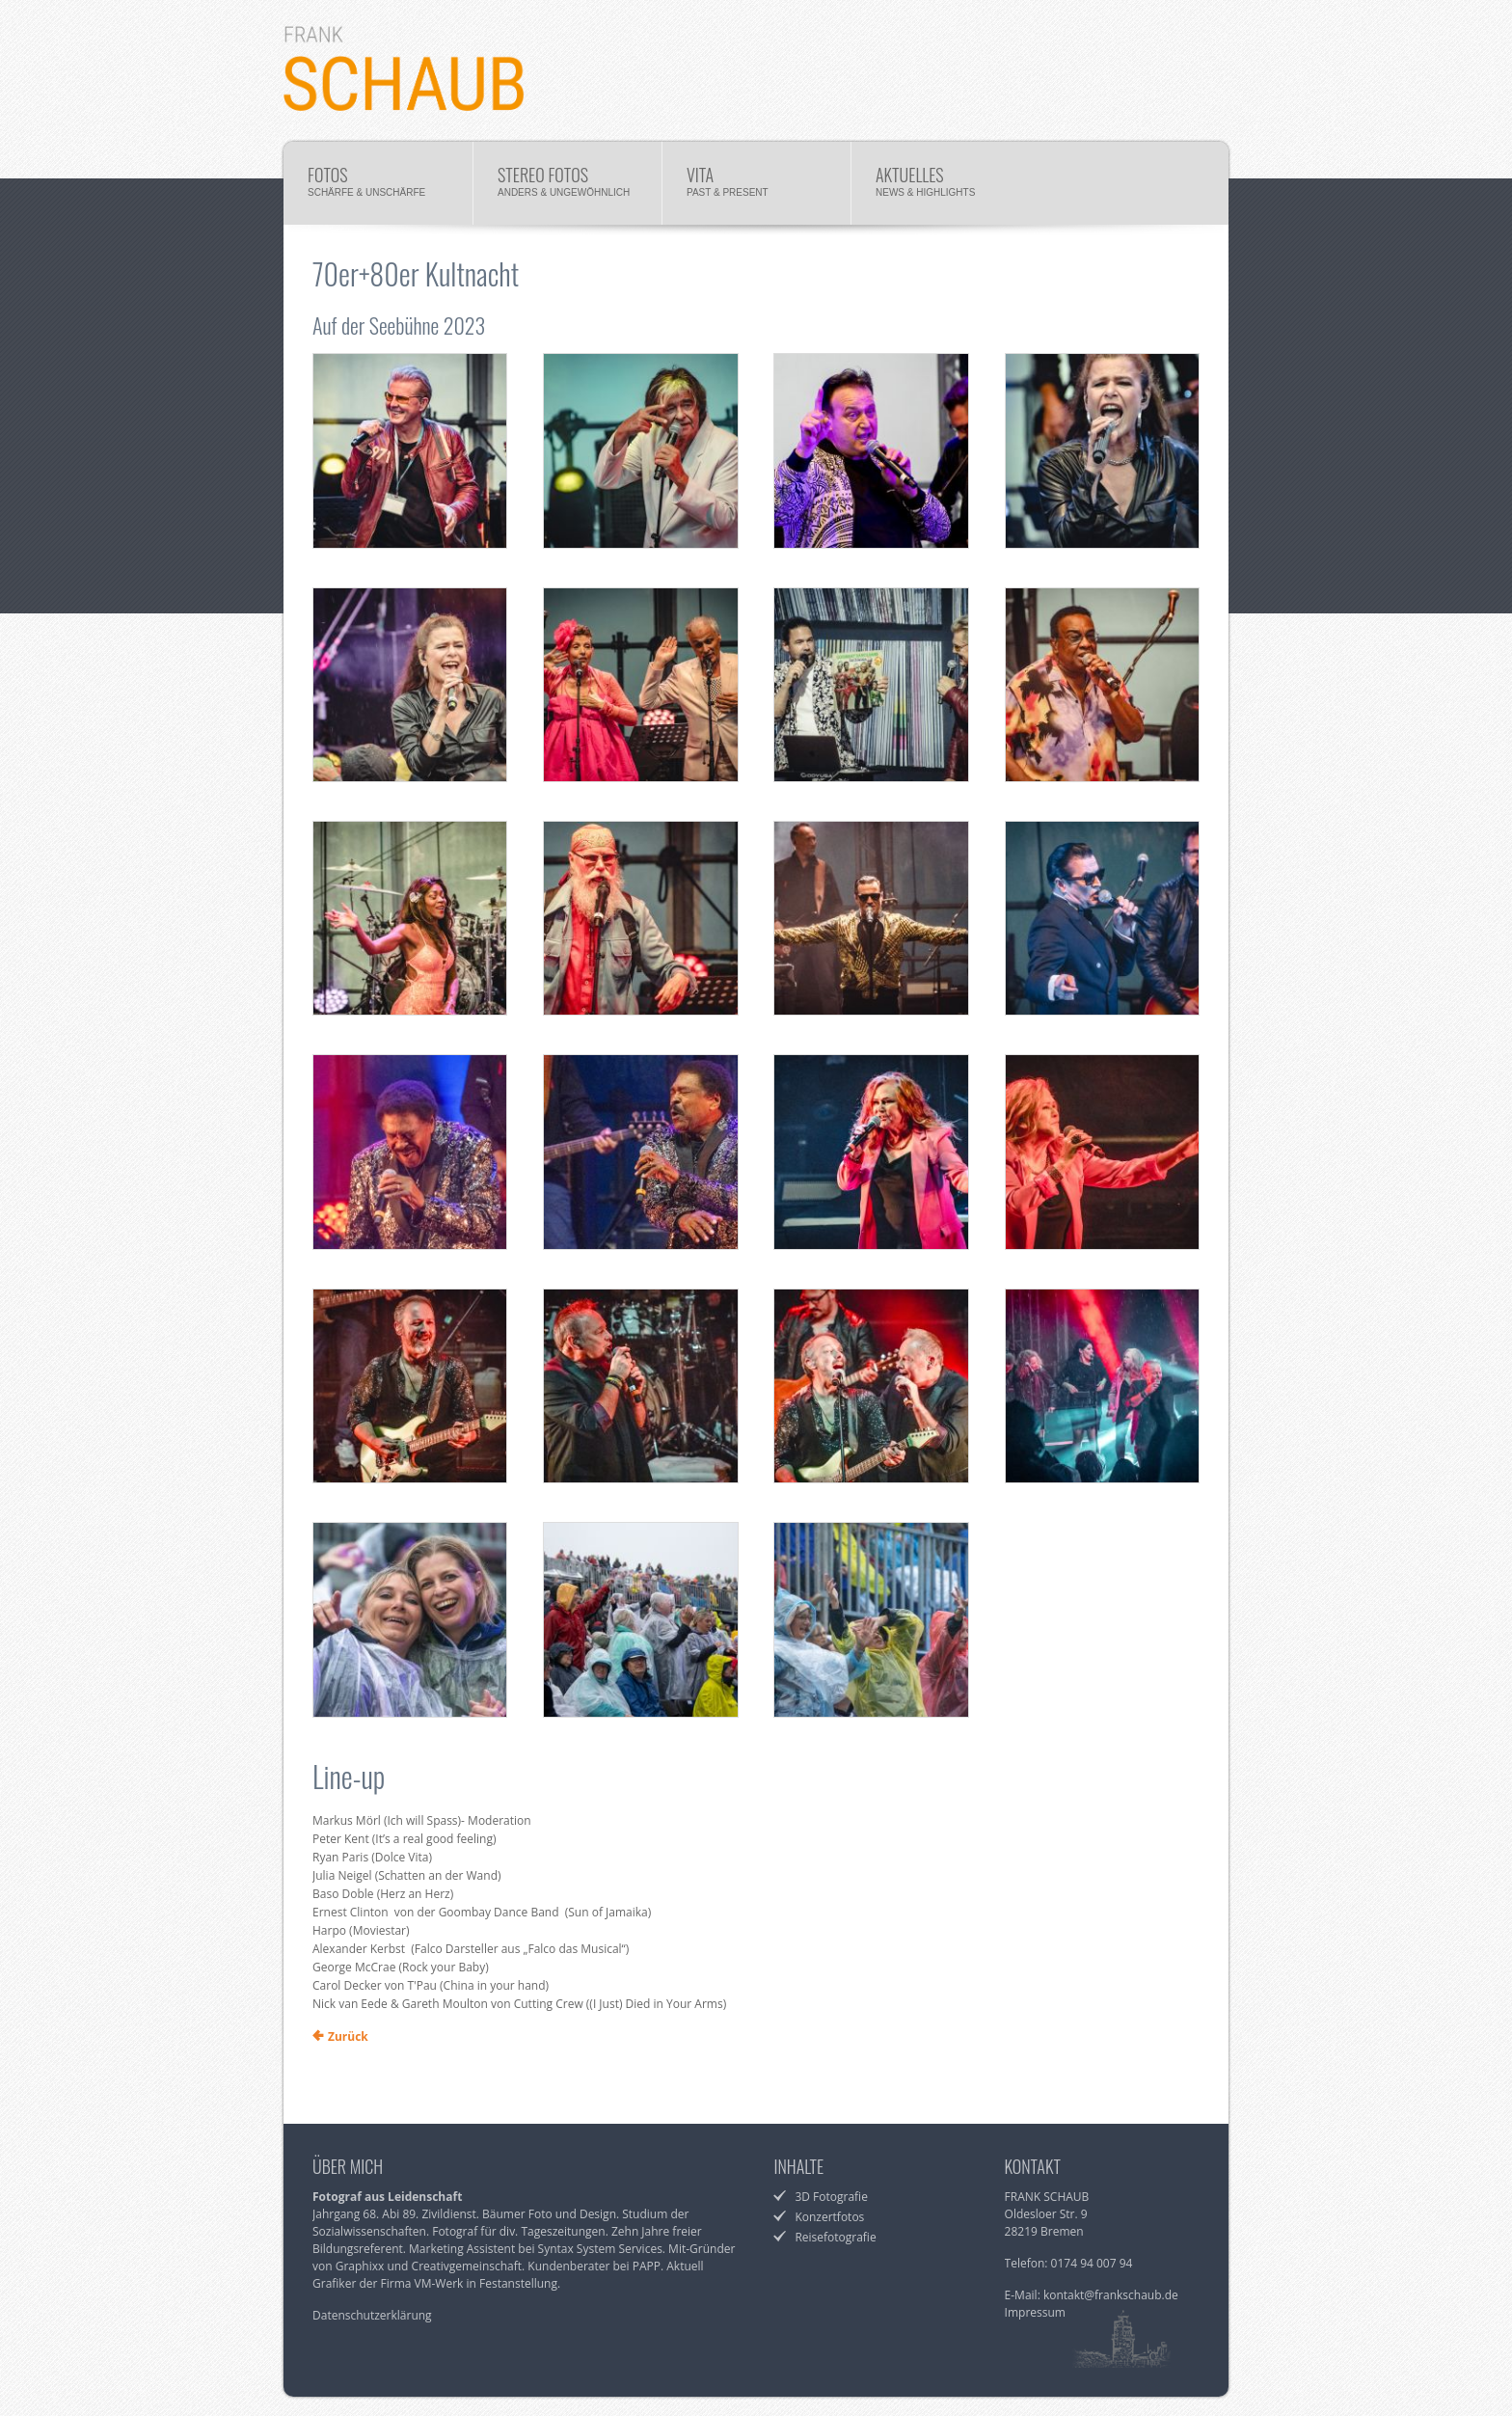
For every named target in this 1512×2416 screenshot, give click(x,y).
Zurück (348, 2036)
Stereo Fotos (567, 186)
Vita (756, 186)
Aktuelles (945, 186)
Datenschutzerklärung (372, 2315)
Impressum (1035, 2312)
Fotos (378, 186)
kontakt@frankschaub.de (1110, 2295)
